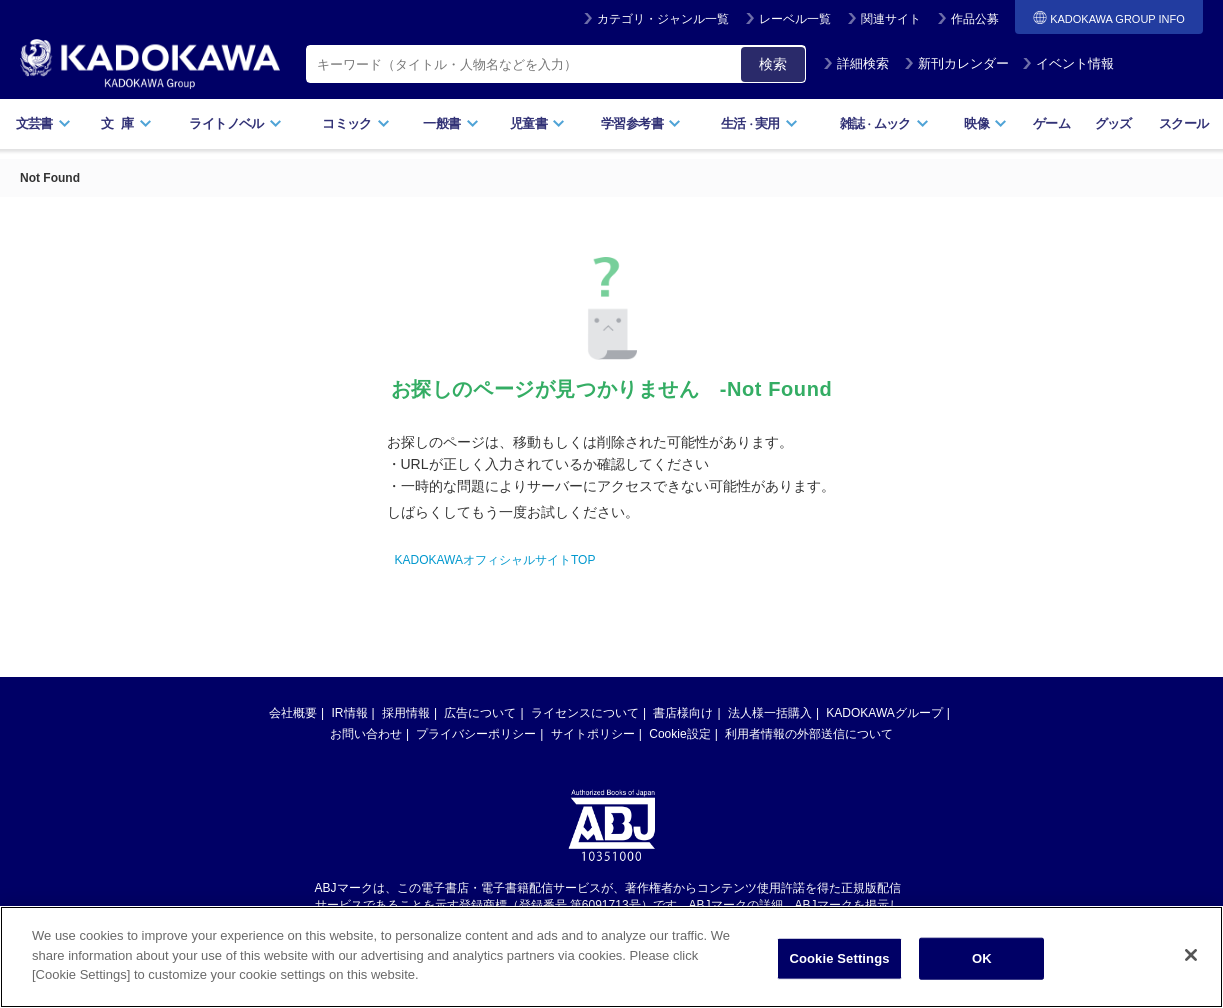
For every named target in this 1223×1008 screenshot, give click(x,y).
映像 (985, 123)
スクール (1183, 123)
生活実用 (759, 123)
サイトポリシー (593, 734)
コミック (355, 123)
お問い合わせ (366, 734)
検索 (773, 64)
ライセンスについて (585, 713)
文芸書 (43, 123)
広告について (480, 713)
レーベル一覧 (795, 19)
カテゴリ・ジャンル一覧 (663, 19)
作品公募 (975, 19)
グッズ (1113, 123)
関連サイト (891, 19)
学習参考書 (641, 123)
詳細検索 (856, 63)
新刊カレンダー (956, 63)
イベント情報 (1068, 63)
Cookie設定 (679, 734)
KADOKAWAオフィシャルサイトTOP (495, 560)
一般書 (450, 123)
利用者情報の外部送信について (809, 734)
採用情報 (406, 713)
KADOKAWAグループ (884, 713)
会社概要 (293, 713)
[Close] (1191, 958)
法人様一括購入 (770, 713)
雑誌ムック (884, 123)
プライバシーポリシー (476, 734)
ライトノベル (235, 123)
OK (982, 961)
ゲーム (1051, 123)
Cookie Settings (839, 961)
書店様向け (683, 713)
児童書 (537, 123)
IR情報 (350, 713)
